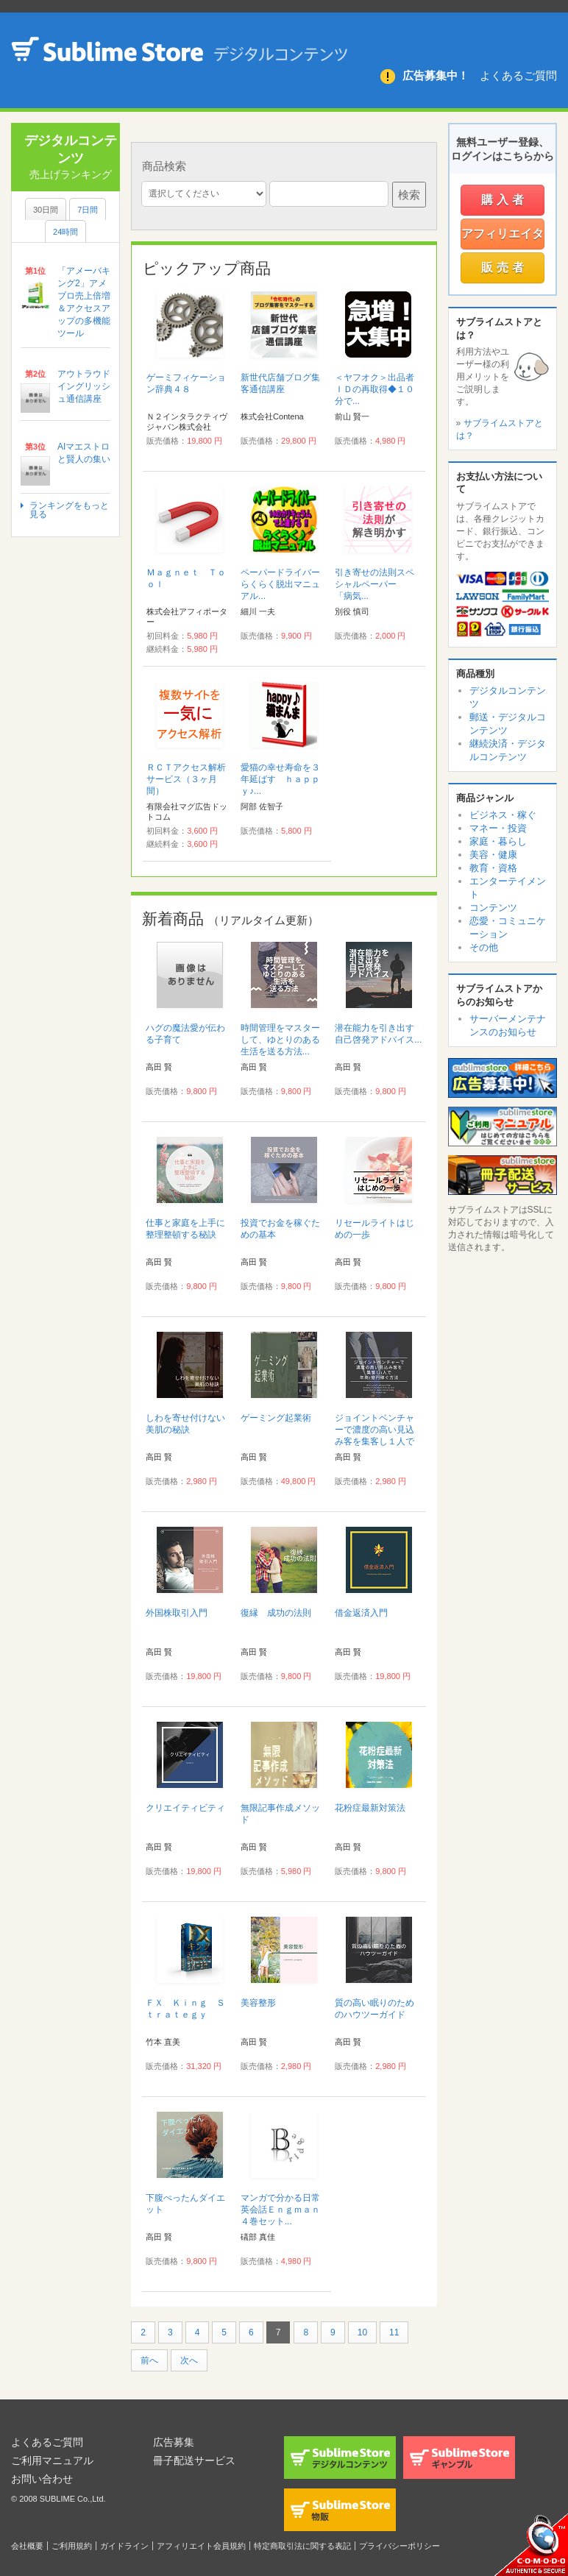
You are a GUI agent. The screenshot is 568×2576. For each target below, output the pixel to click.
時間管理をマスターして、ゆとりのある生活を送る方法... (280, 1040)
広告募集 (173, 2442)
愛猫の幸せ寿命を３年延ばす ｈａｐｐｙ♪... (280, 779)
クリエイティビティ (185, 1808)
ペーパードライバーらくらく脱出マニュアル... (280, 584)
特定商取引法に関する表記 (302, 2545)
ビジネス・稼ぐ (502, 814)
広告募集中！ (435, 75)
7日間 (87, 209)
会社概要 (27, 2545)
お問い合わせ (42, 2479)
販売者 (504, 267)
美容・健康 (493, 854)
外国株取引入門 (176, 1613)
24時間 (65, 231)
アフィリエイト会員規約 (201, 2545)
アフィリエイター (502, 238)
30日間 (45, 209)
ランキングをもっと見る (69, 509)
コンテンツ (493, 907)
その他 (483, 947)
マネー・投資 (498, 828)
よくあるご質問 (518, 75)
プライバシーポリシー (399, 2545)
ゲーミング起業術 (276, 1418)
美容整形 (258, 2003)
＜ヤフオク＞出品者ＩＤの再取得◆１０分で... (374, 389)
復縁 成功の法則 (276, 1613)
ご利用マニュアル (52, 2460)
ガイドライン (124, 2545)
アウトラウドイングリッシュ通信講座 (83, 386)
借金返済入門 (361, 1613)
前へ (149, 2360)
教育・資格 (493, 867)
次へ (189, 2360)
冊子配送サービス (194, 2460)
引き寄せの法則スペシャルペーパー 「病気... (374, 584)
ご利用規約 (72, 2545)
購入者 (504, 200)
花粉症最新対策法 (370, 1808)
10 (362, 2332)
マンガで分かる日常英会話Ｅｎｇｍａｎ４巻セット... (280, 2209)
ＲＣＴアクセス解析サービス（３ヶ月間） (186, 779)
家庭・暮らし (498, 841)
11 (394, 2332)
